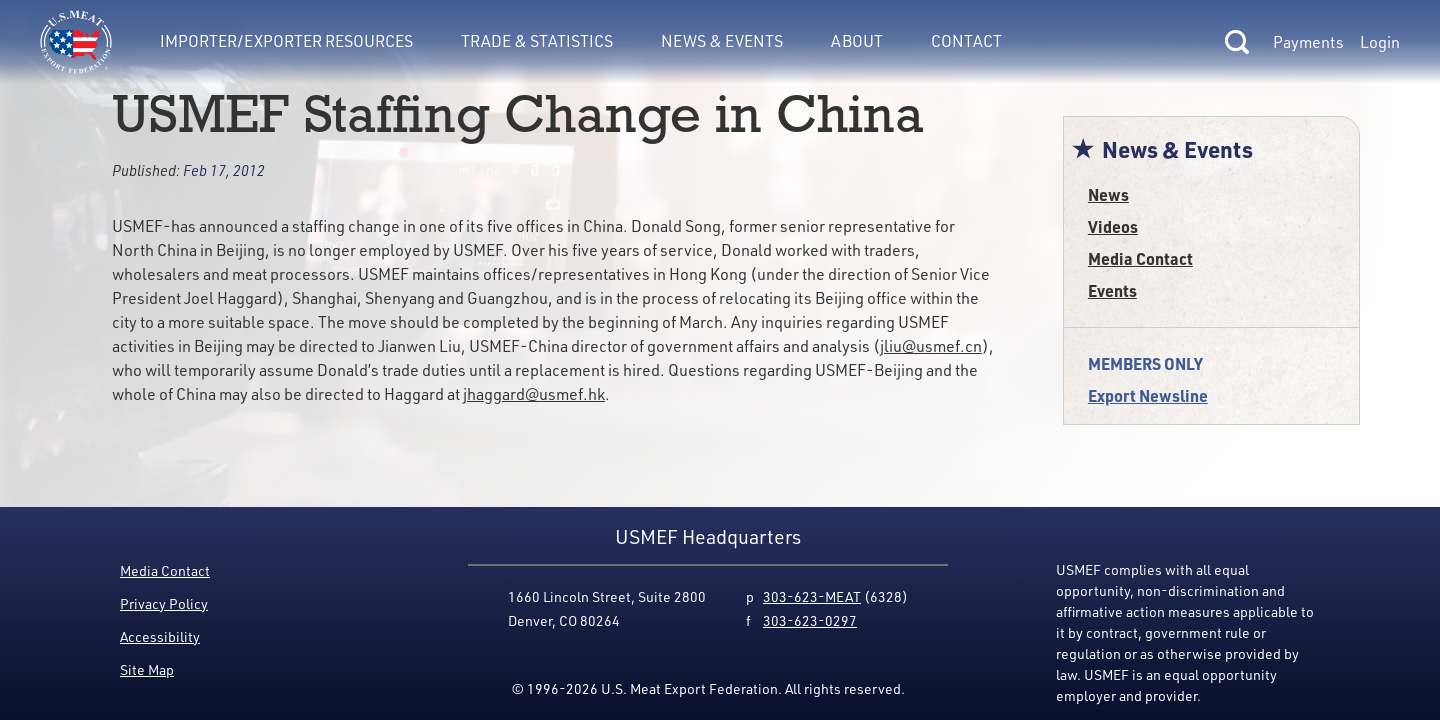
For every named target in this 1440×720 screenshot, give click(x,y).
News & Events (722, 41)
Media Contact (1140, 258)
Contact (966, 41)
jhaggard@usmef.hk (534, 394)
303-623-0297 (810, 620)
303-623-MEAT (812, 596)
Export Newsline (1148, 395)
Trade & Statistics (537, 41)
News (1108, 194)
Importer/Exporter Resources (286, 41)
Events (1112, 290)
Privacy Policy (164, 603)
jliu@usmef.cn (931, 346)
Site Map (147, 669)
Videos (1113, 226)
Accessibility (160, 636)
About (857, 41)
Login (1380, 42)
